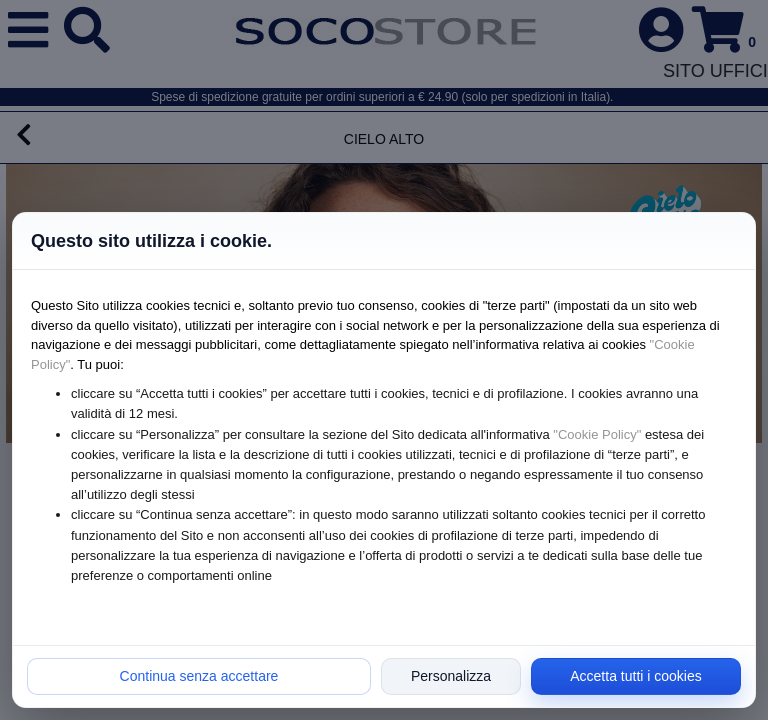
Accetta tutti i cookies (636, 676)
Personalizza (451, 676)
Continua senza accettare (199, 676)
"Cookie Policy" (597, 434)
